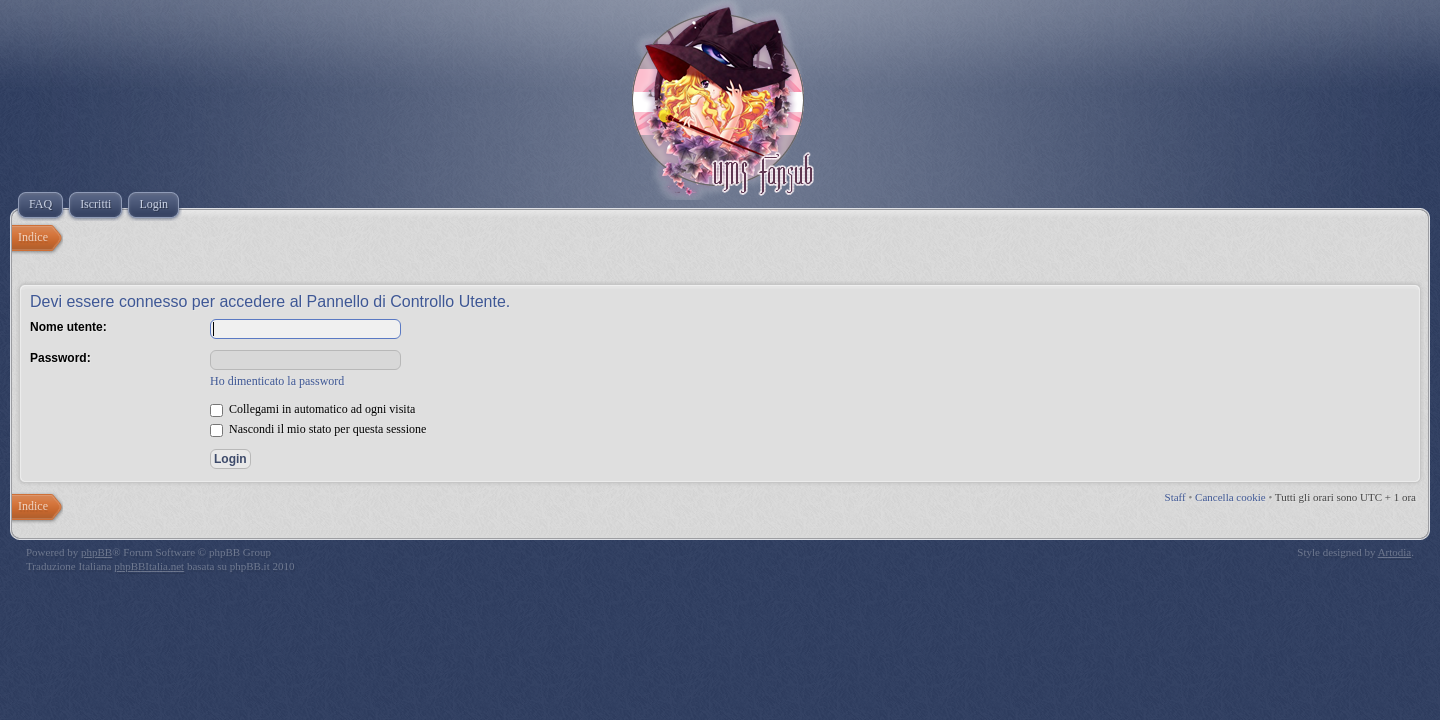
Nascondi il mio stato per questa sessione (318, 429)
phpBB (96, 552)
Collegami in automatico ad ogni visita (312, 409)
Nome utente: (68, 327)
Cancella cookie (1230, 497)
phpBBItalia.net (149, 566)
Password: (60, 358)
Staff (1175, 497)
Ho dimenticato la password (277, 381)
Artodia (1395, 552)
